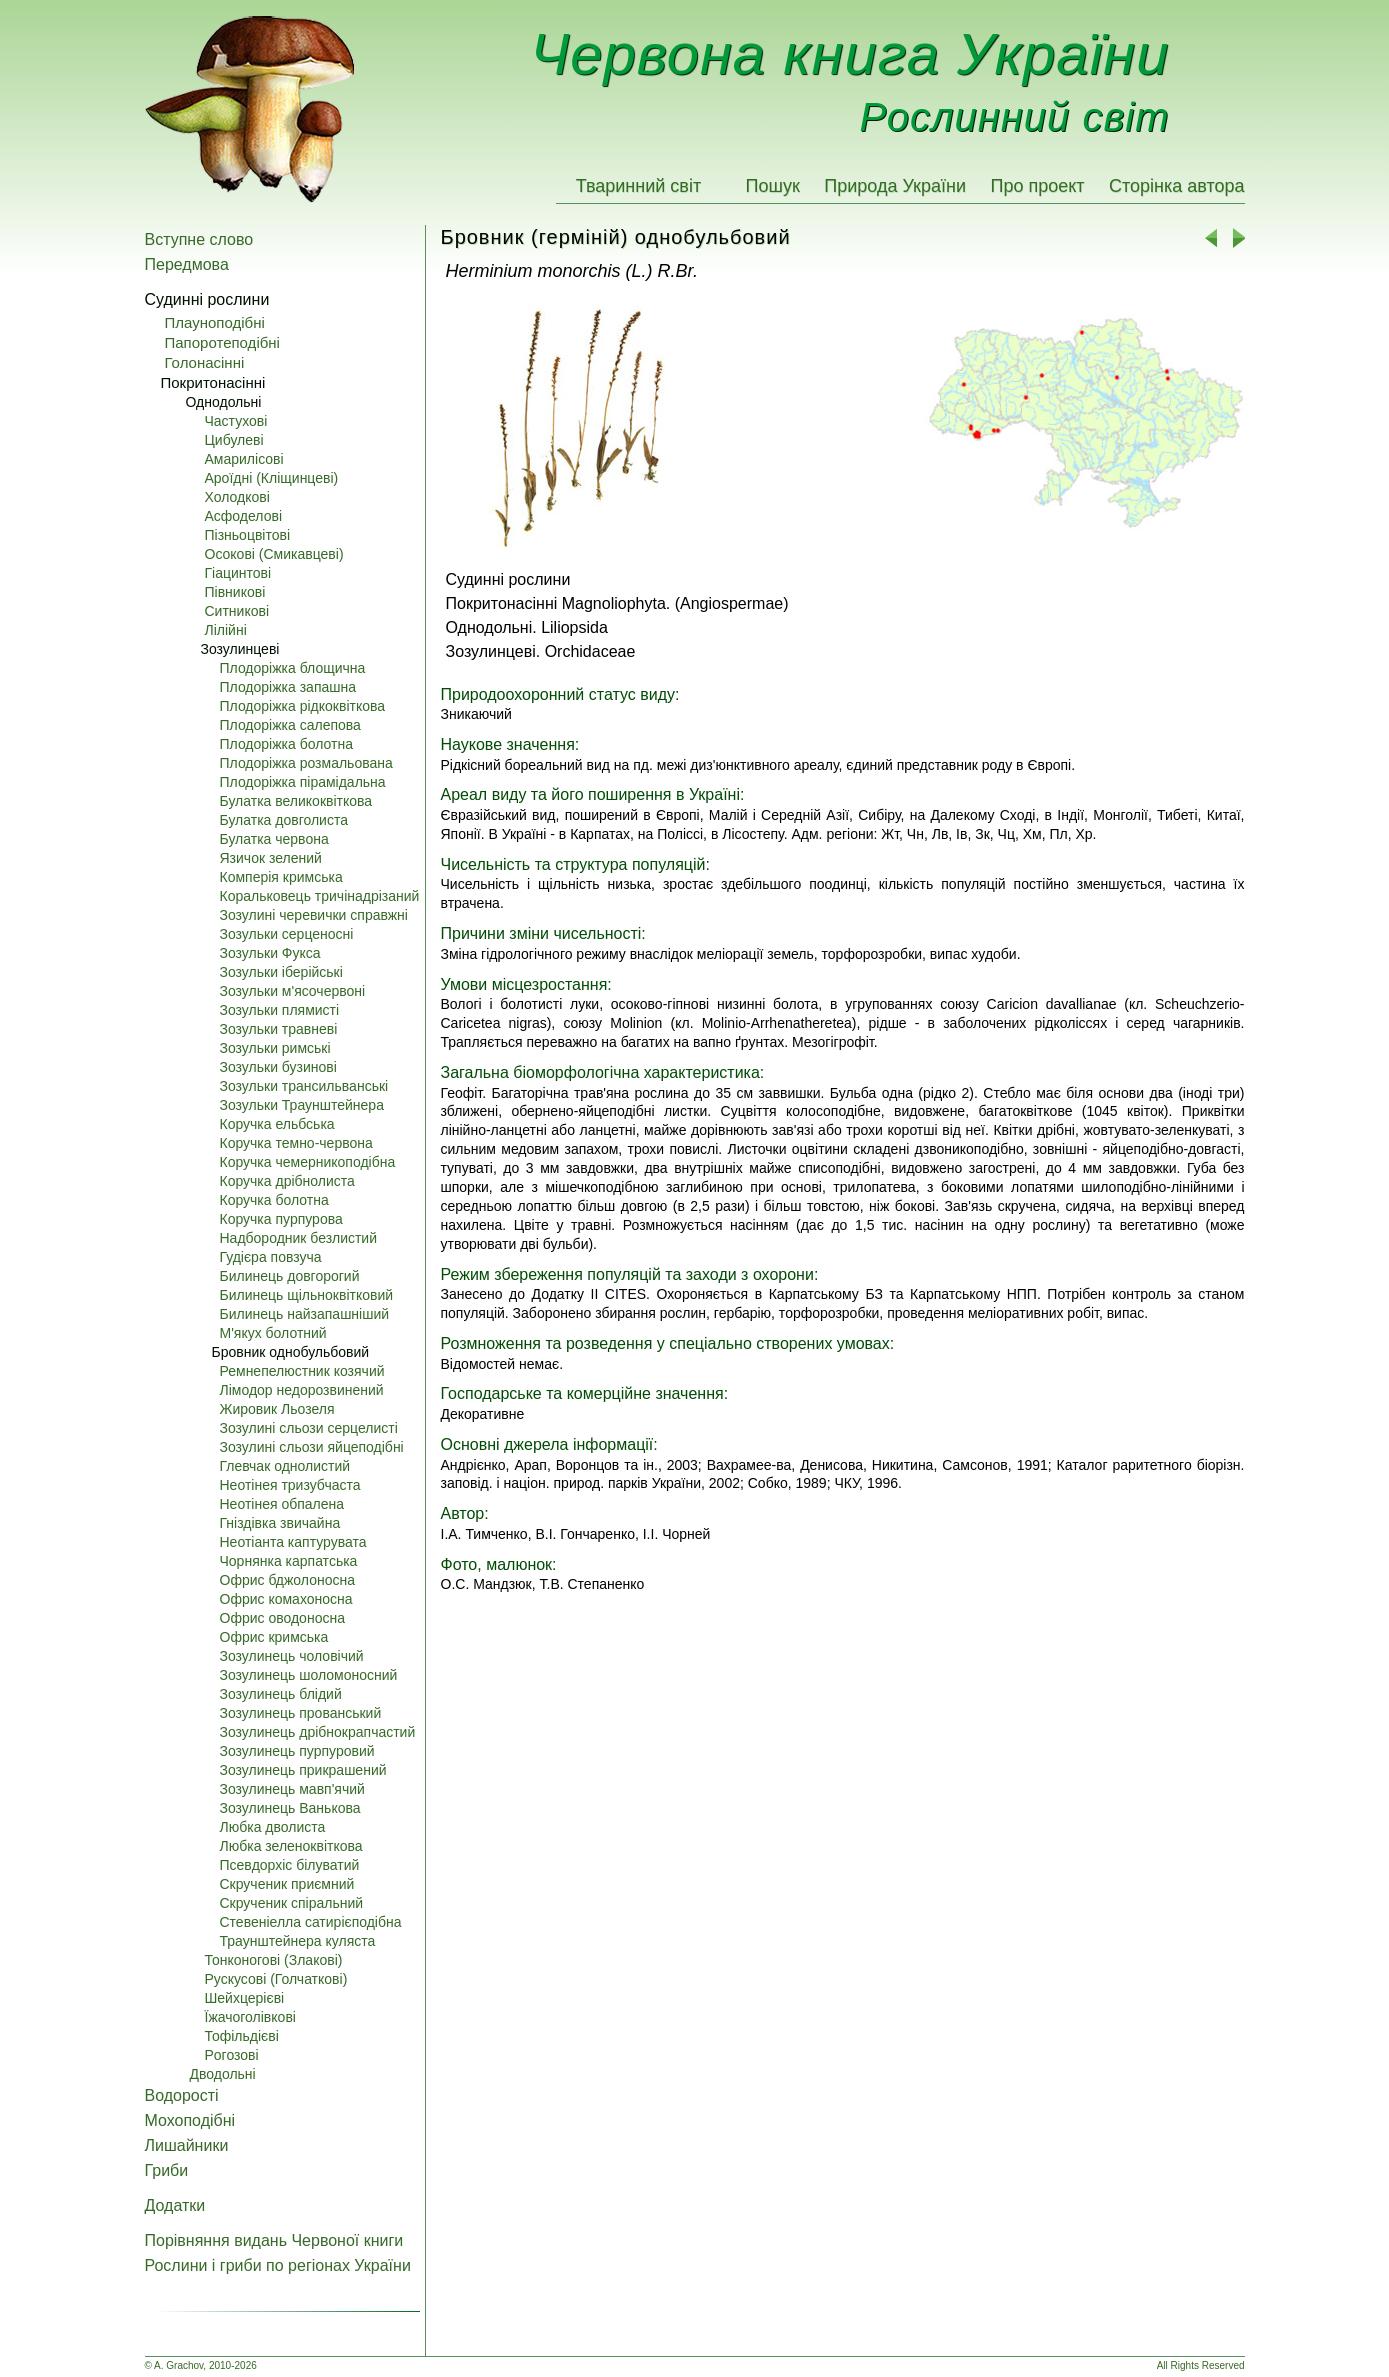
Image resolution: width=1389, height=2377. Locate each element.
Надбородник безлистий (299, 1238)
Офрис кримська (274, 1637)
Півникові (235, 592)
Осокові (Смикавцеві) (274, 554)
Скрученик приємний (287, 1884)
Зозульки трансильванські (304, 1086)
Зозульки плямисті (280, 1010)
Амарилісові (244, 459)
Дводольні (223, 2074)
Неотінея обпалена (282, 1504)
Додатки (175, 2205)
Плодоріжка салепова (290, 725)
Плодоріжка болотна (286, 744)
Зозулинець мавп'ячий (292, 1789)
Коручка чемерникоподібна (308, 1162)
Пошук (773, 186)
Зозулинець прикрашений (303, 1770)
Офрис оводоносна (282, 1618)
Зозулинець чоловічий (292, 1656)
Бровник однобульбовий (291, 1352)
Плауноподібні (215, 322)
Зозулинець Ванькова (290, 1808)
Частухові (236, 421)
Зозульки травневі (279, 1029)
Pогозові (232, 2055)
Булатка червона (274, 839)
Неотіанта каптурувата (293, 1542)
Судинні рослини (207, 299)
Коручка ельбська (277, 1124)
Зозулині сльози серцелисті (309, 1428)
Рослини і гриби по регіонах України (278, 2265)
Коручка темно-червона (296, 1143)
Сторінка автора (1177, 186)
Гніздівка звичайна (280, 1523)
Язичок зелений (271, 858)
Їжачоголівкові (250, 2017)
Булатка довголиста (284, 820)
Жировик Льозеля (277, 1409)
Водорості (182, 2095)
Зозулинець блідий (281, 1694)
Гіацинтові (238, 573)
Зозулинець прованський (301, 1713)
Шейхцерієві (245, 1998)
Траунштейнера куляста (298, 1941)
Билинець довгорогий (290, 1276)
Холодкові (237, 497)
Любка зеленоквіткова (291, 1846)
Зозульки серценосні (287, 934)
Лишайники (187, 2145)
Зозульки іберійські (281, 972)
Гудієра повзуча (271, 1257)
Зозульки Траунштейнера (302, 1105)
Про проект (1037, 186)
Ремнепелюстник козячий (302, 1371)
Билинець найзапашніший (305, 1314)
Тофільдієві (242, 2036)
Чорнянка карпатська (289, 1561)
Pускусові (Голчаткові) (276, 1979)
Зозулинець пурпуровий (297, 1751)
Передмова (187, 264)
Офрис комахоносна (286, 1599)
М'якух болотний (273, 1333)
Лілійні (226, 630)
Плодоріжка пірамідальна (303, 782)
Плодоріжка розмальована (306, 763)
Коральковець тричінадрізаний (320, 896)
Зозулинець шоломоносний (309, 1675)
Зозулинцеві (240, 649)
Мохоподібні (190, 2120)
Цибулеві (234, 440)
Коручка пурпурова (281, 1219)
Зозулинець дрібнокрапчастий (318, 1732)
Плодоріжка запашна (288, 687)
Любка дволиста (273, 1827)
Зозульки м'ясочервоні (293, 991)
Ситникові (237, 611)
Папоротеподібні (222, 342)
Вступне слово (199, 239)
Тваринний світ (638, 186)
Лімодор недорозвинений (302, 1390)
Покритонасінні (213, 382)
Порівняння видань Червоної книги (274, 2240)
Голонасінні (205, 362)
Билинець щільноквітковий (307, 1295)
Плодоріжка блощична (293, 668)
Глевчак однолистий (285, 1466)
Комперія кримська (281, 877)
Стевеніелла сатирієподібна (311, 1922)
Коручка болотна (274, 1200)
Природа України (895, 186)
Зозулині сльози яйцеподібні (312, 1447)
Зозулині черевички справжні (314, 915)
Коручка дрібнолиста (287, 1181)
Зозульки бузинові (278, 1067)
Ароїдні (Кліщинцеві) (272, 478)
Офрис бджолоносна (287, 1580)
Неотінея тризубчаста (290, 1485)
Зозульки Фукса (270, 953)
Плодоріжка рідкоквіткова (303, 706)
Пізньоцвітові (248, 535)
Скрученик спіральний (292, 1903)
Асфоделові (244, 516)
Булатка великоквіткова (296, 801)
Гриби (167, 2170)
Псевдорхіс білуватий (290, 1865)
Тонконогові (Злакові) (274, 1960)
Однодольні (224, 402)
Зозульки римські (275, 1048)
